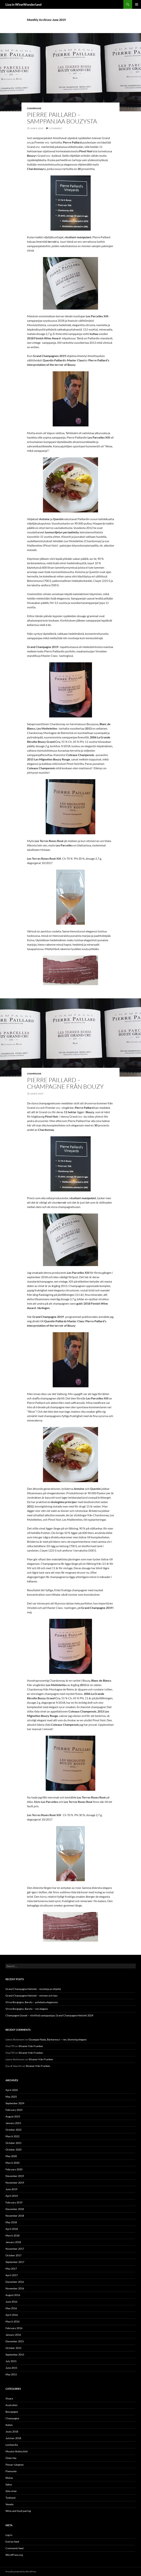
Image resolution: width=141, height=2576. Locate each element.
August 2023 (13, 2116)
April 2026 (12, 2090)
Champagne (34, 108)
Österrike (11, 2458)
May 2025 (11, 2096)
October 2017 (13, 2255)
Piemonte (11, 2471)
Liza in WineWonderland (23, 4)
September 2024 (15, 2103)
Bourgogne (12, 2411)
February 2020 (14, 2169)
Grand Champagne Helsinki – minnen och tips (31, 1995)
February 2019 (14, 2202)
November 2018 (15, 2215)
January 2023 (13, 2123)
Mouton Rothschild (17, 2451)
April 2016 (12, 2314)
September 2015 (15, 2354)
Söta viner (11, 2491)
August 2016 (13, 2295)
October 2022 (13, 2129)
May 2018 (11, 2222)
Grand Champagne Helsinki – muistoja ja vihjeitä (33, 1988)
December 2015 (15, 2341)
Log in (9, 2534)
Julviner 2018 (13, 2438)
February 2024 (14, 2109)
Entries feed (12, 2541)
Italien (9, 2424)
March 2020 (12, 2162)
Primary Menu (136, 4)
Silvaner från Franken (31, 2046)
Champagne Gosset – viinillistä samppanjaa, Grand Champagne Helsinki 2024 (49, 2015)
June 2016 (11, 2301)
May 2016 (11, 2308)
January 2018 (13, 2242)
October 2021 (13, 2142)
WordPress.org (14, 2554)
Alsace (9, 2398)
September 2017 (15, 2261)
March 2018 (12, 2235)
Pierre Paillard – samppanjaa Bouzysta (62, 118)
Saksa (9, 2484)
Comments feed (15, 2548)
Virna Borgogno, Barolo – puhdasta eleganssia (32, 2002)
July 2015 (11, 2361)
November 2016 (15, 2288)
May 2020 (11, 2156)
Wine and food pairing (18, 2510)
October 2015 (13, 2347)
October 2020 (13, 2149)
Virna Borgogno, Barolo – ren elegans (27, 2008)
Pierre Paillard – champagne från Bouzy (65, 1083)
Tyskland (10, 2497)
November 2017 (15, 2248)
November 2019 (15, 2182)
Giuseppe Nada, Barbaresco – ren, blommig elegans (58, 2039)
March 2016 (12, 2321)
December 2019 (15, 2176)
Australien (11, 2405)
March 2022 (12, 2136)
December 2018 (15, 2209)
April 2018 (12, 2228)
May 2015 (11, 2374)
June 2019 (11, 2189)
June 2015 (11, 2367)
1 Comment (55, 128)
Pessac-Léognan (15, 2464)
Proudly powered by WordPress (21, 2571)
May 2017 (11, 2268)
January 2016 (13, 2334)
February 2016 (14, 2328)
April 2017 (12, 2275)
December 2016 (15, 2281)
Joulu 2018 (12, 2431)
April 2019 (12, 2195)
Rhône (9, 2477)
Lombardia (12, 2444)
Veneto (10, 2504)
